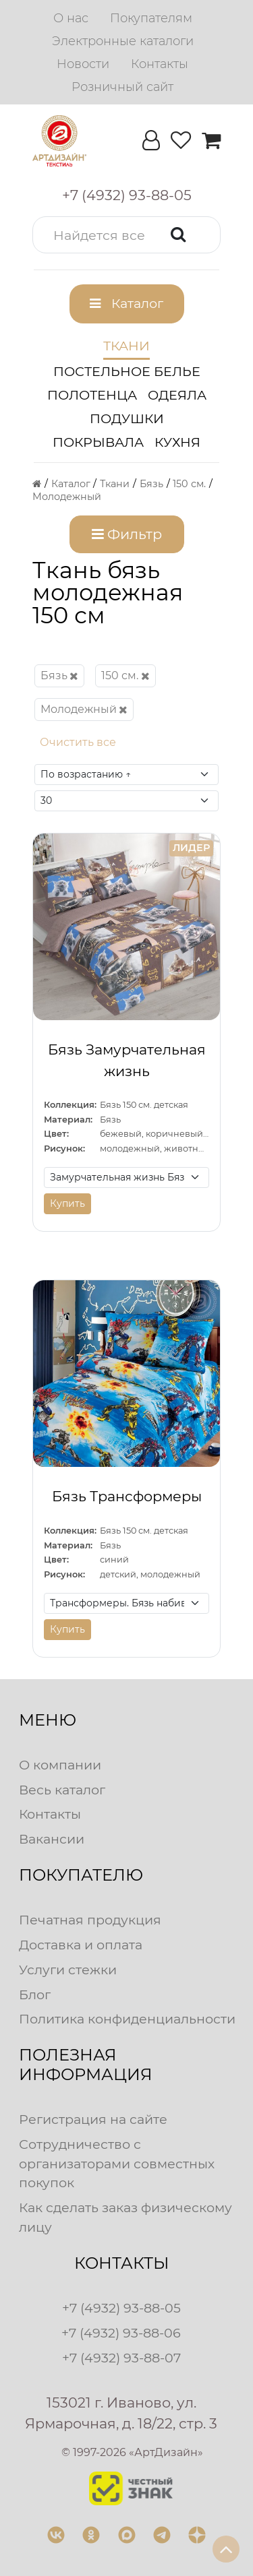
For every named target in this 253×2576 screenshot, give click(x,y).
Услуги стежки (68, 1969)
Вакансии (51, 1839)
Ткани (126, 346)
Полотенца (92, 395)
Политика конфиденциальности (127, 2019)
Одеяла (177, 395)
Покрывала (98, 442)
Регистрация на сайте (93, 2119)
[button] (126, 234)
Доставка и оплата (80, 1945)
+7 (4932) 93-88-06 (121, 2333)
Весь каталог (62, 1790)
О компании (60, 1765)
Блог (35, 1994)
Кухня (177, 442)
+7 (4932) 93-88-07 (121, 2358)
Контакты (50, 1814)
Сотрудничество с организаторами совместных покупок (117, 2163)
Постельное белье (126, 371)
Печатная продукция (90, 1920)
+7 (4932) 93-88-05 (121, 2308)
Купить (67, 1203)
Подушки (127, 418)
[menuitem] (71, 18)
